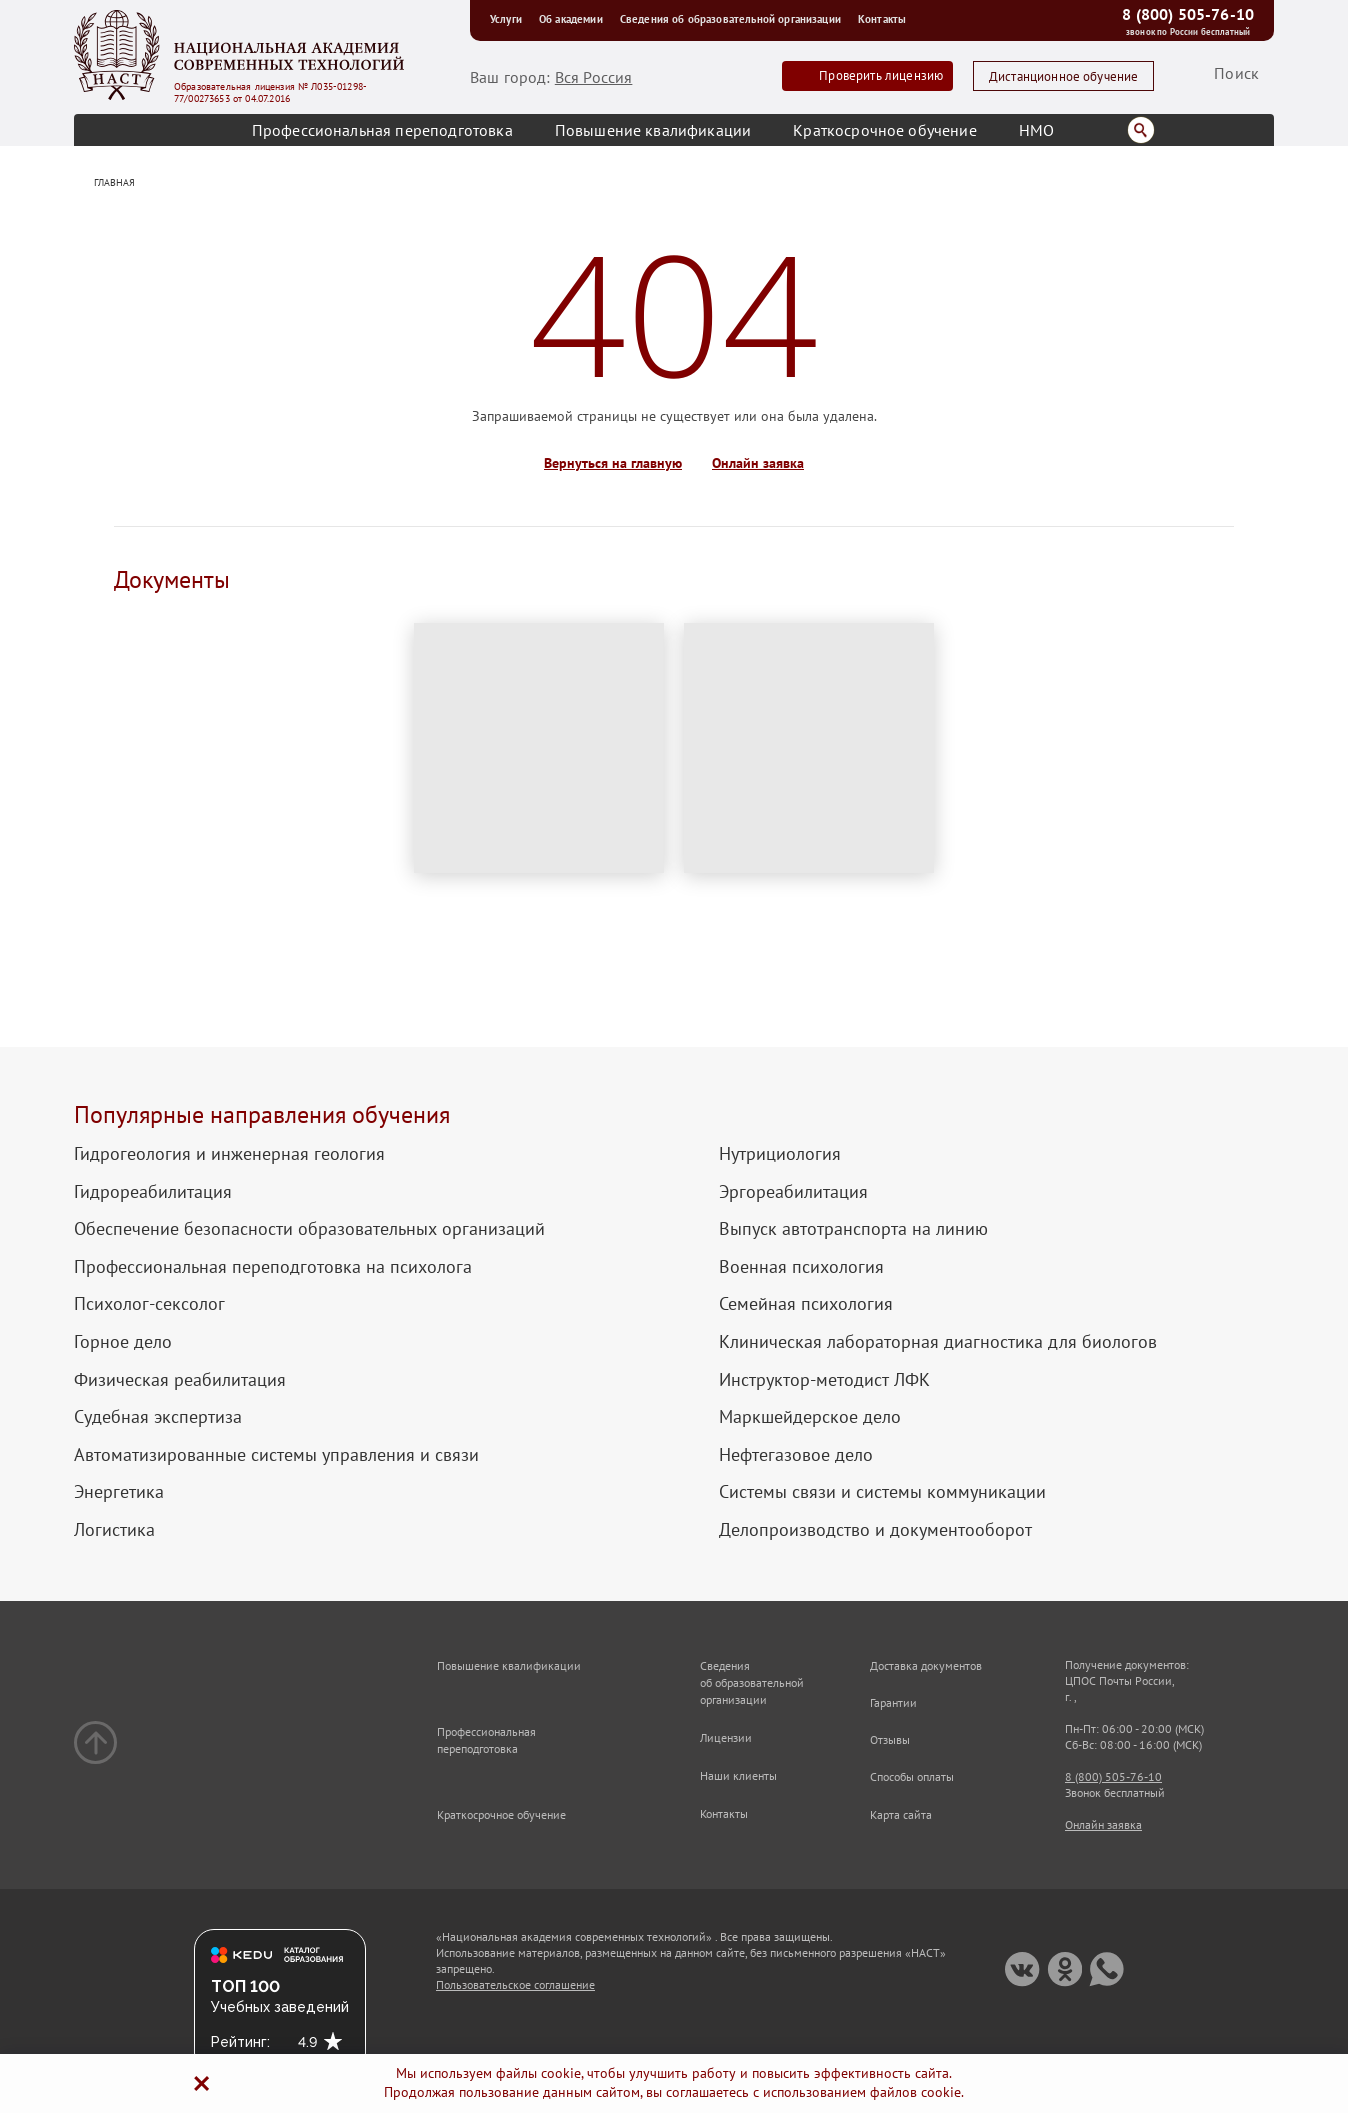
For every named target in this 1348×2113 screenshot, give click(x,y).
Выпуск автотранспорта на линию (853, 1229)
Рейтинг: (240, 2042)
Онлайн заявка (758, 463)
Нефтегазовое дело (796, 1455)
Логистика (114, 1530)
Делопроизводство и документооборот (875, 1530)
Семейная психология (806, 1304)
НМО (1036, 130)
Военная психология (801, 1267)
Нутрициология (780, 1154)
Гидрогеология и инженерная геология (229, 1154)
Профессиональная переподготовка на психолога (273, 1267)
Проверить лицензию (881, 75)
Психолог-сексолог (149, 1304)
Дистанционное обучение (1064, 76)
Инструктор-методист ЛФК (824, 1380)
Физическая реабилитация (180, 1380)
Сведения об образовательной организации (734, 19)
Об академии (574, 19)
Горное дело (123, 1342)
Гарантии (893, 1702)
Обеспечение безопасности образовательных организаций (309, 1229)
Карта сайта (901, 1814)
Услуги (509, 19)
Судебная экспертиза (158, 1417)
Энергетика (119, 1492)
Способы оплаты (912, 1776)
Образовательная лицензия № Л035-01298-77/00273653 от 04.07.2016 (270, 93)
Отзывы (890, 1739)
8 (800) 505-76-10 (1188, 14)
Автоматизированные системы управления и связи (276, 1455)
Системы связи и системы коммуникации (882, 1492)
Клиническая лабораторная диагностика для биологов (938, 1342)
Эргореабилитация (793, 1192)
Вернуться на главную (613, 463)
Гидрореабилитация (153, 1192)
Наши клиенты (738, 1775)
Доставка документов (926, 1665)
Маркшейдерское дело (810, 1417)
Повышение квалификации (653, 130)
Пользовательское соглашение (515, 1984)
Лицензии (726, 1737)
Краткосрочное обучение (885, 130)
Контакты (882, 19)
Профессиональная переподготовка (382, 130)
